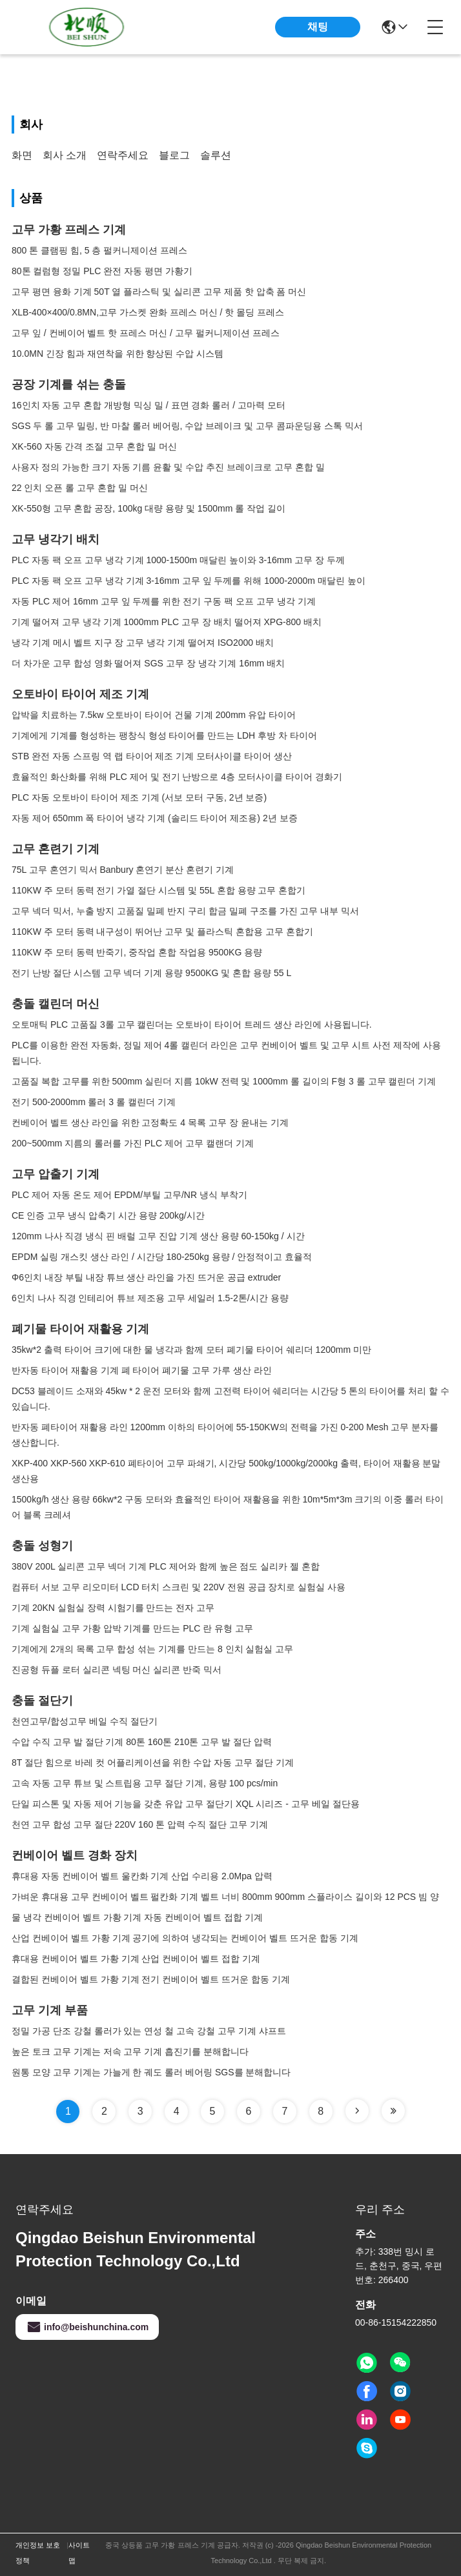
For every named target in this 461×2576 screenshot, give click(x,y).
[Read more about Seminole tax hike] (357, 2110)
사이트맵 (79, 2552)
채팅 (317, 26)
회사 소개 (65, 155)
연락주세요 (123, 155)
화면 (22, 155)
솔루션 (215, 155)
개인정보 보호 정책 (37, 2552)
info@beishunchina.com (87, 2327)
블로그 (174, 155)
